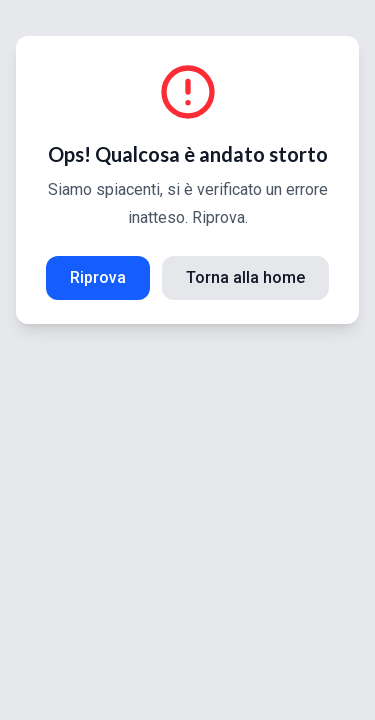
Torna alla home (245, 277)
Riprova (98, 277)
